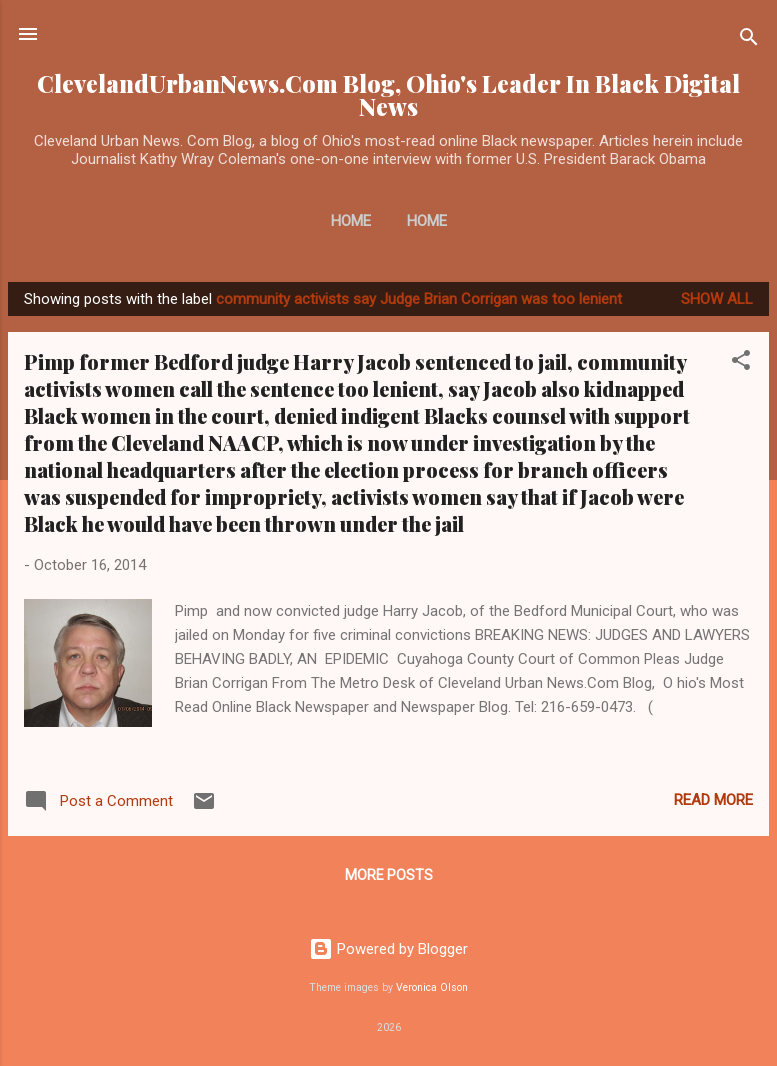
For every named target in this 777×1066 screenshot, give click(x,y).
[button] (741, 363)
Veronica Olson (432, 987)
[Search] (749, 40)
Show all (717, 299)
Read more (713, 800)
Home (351, 221)
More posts (389, 875)
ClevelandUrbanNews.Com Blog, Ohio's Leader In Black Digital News (388, 95)
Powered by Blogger (388, 949)
